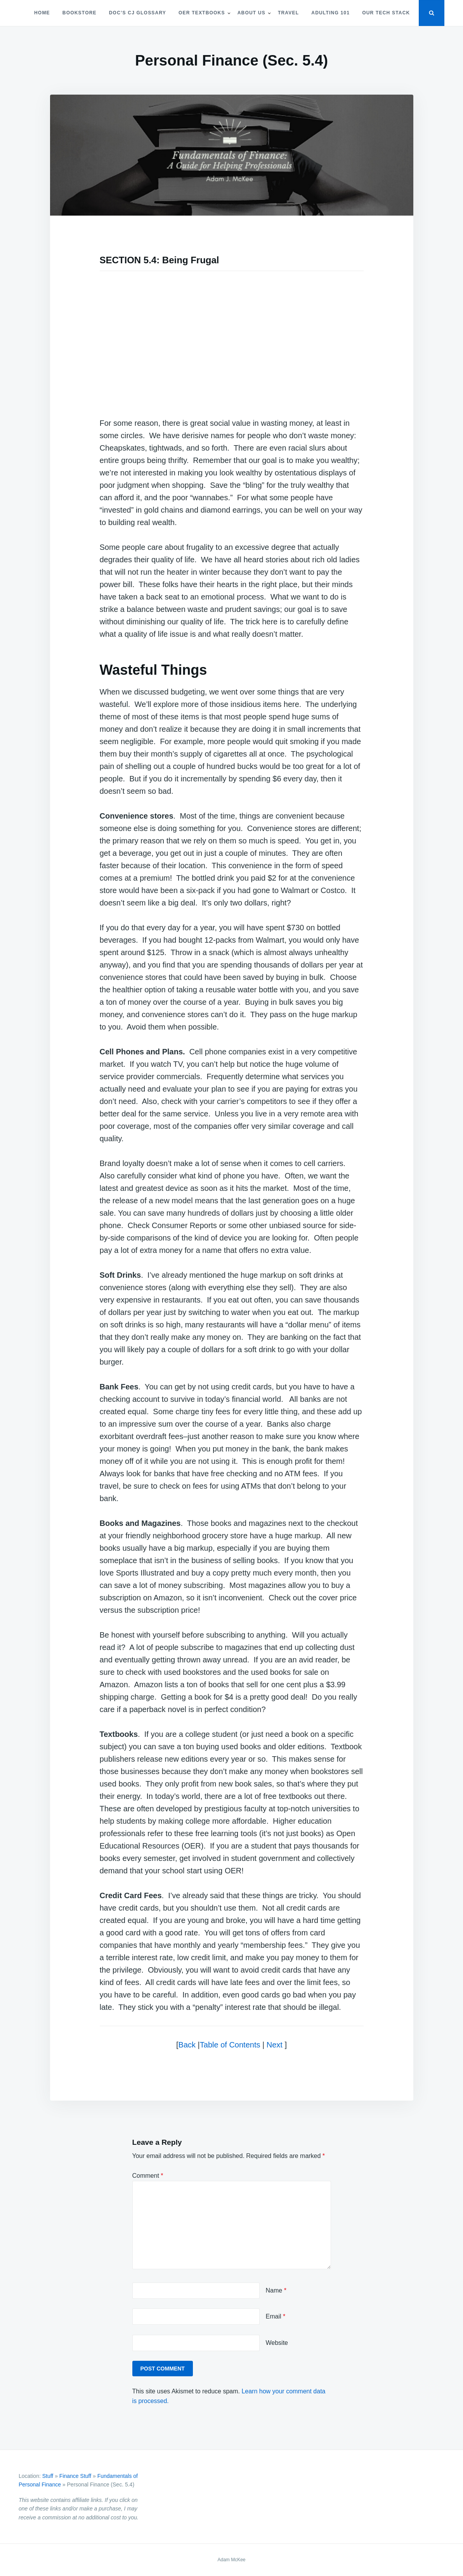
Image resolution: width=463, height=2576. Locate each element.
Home (42, 13)
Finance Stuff (75, 2476)
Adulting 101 (330, 13)
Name (276, 2290)
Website (277, 2342)
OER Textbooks (202, 13)
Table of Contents (230, 2044)
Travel (288, 13)
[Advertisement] (232, 337)
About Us (251, 13)
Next (275, 2044)
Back (187, 2044)
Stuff (48, 2476)
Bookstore (79, 13)
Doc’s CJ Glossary (137, 13)
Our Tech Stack (386, 13)
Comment (147, 2175)
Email (276, 2316)
